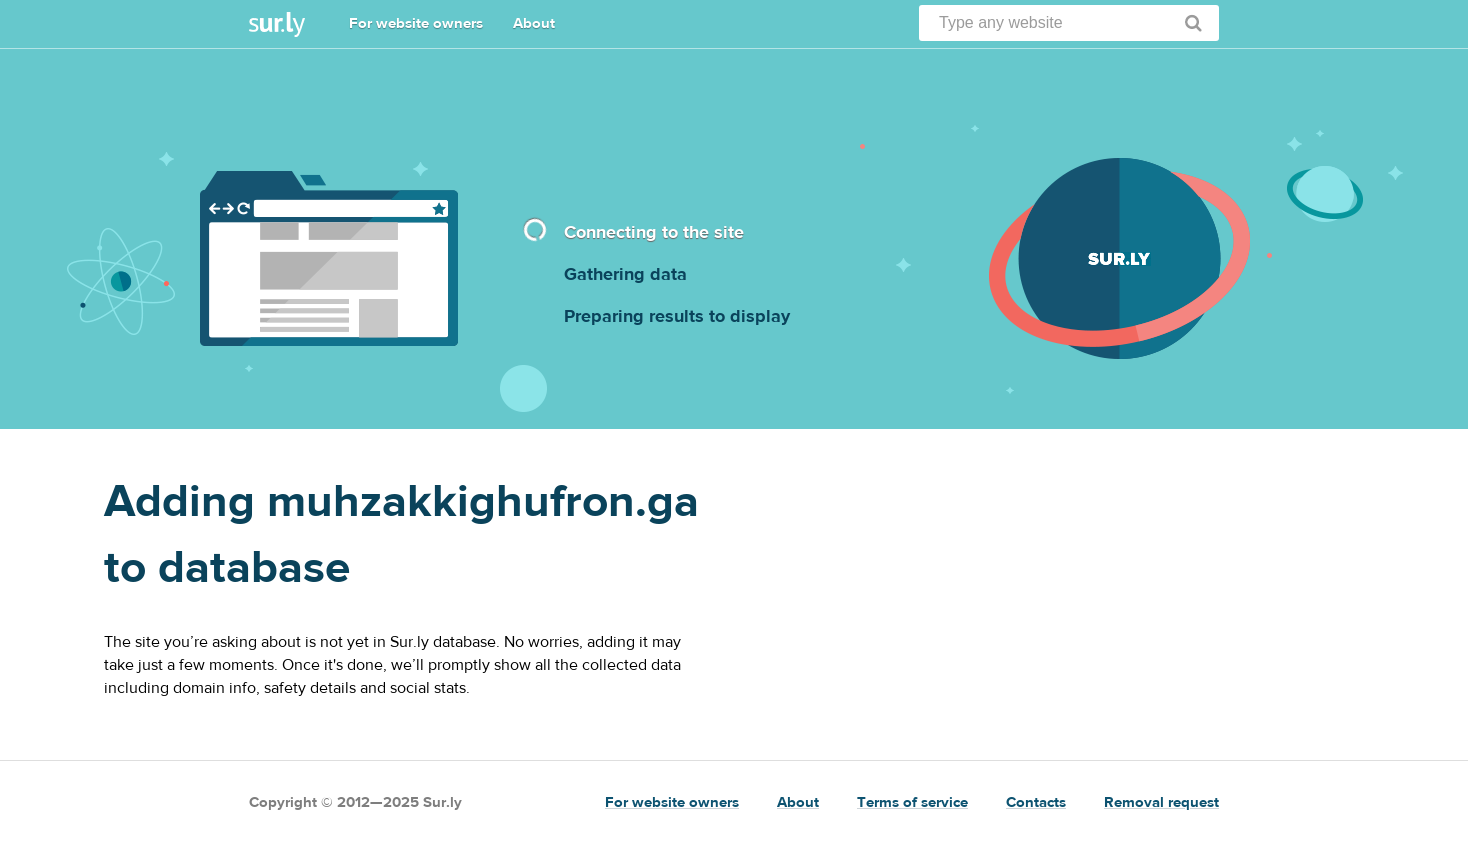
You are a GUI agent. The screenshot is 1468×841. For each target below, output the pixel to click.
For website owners (416, 23)
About (534, 23)
